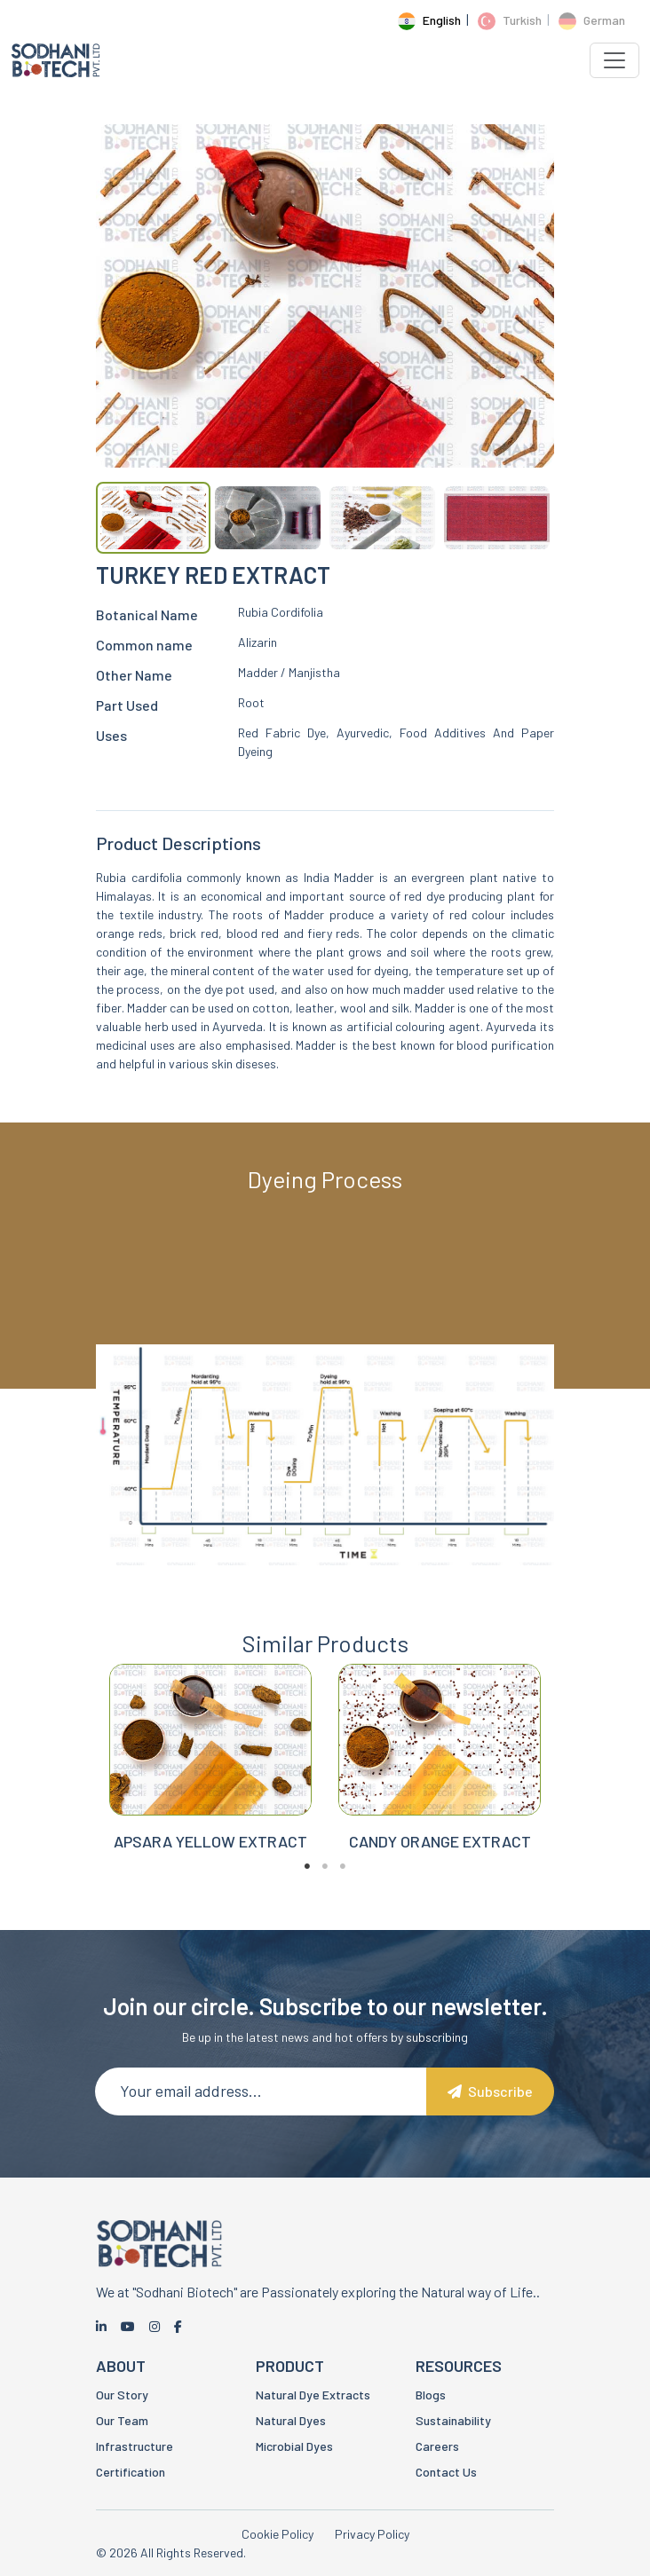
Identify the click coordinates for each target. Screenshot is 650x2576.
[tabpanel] (210, 1777)
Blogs (431, 2394)
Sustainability (453, 2420)
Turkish (510, 20)
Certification (130, 2471)
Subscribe (490, 2091)
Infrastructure (134, 2446)
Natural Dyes (291, 2420)
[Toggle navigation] (614, 60)
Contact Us (446, 2471)
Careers (437, 2446)
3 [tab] (343, 1885)
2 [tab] (325, 1885)
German (592, 20)
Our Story (122, 2394)
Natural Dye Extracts (313, 2394)
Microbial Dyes (294, 2446)
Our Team (122, 2420)
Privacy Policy (372, 2533)
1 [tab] (307, 1885)
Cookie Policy (277, 2533)
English (429, 20)
